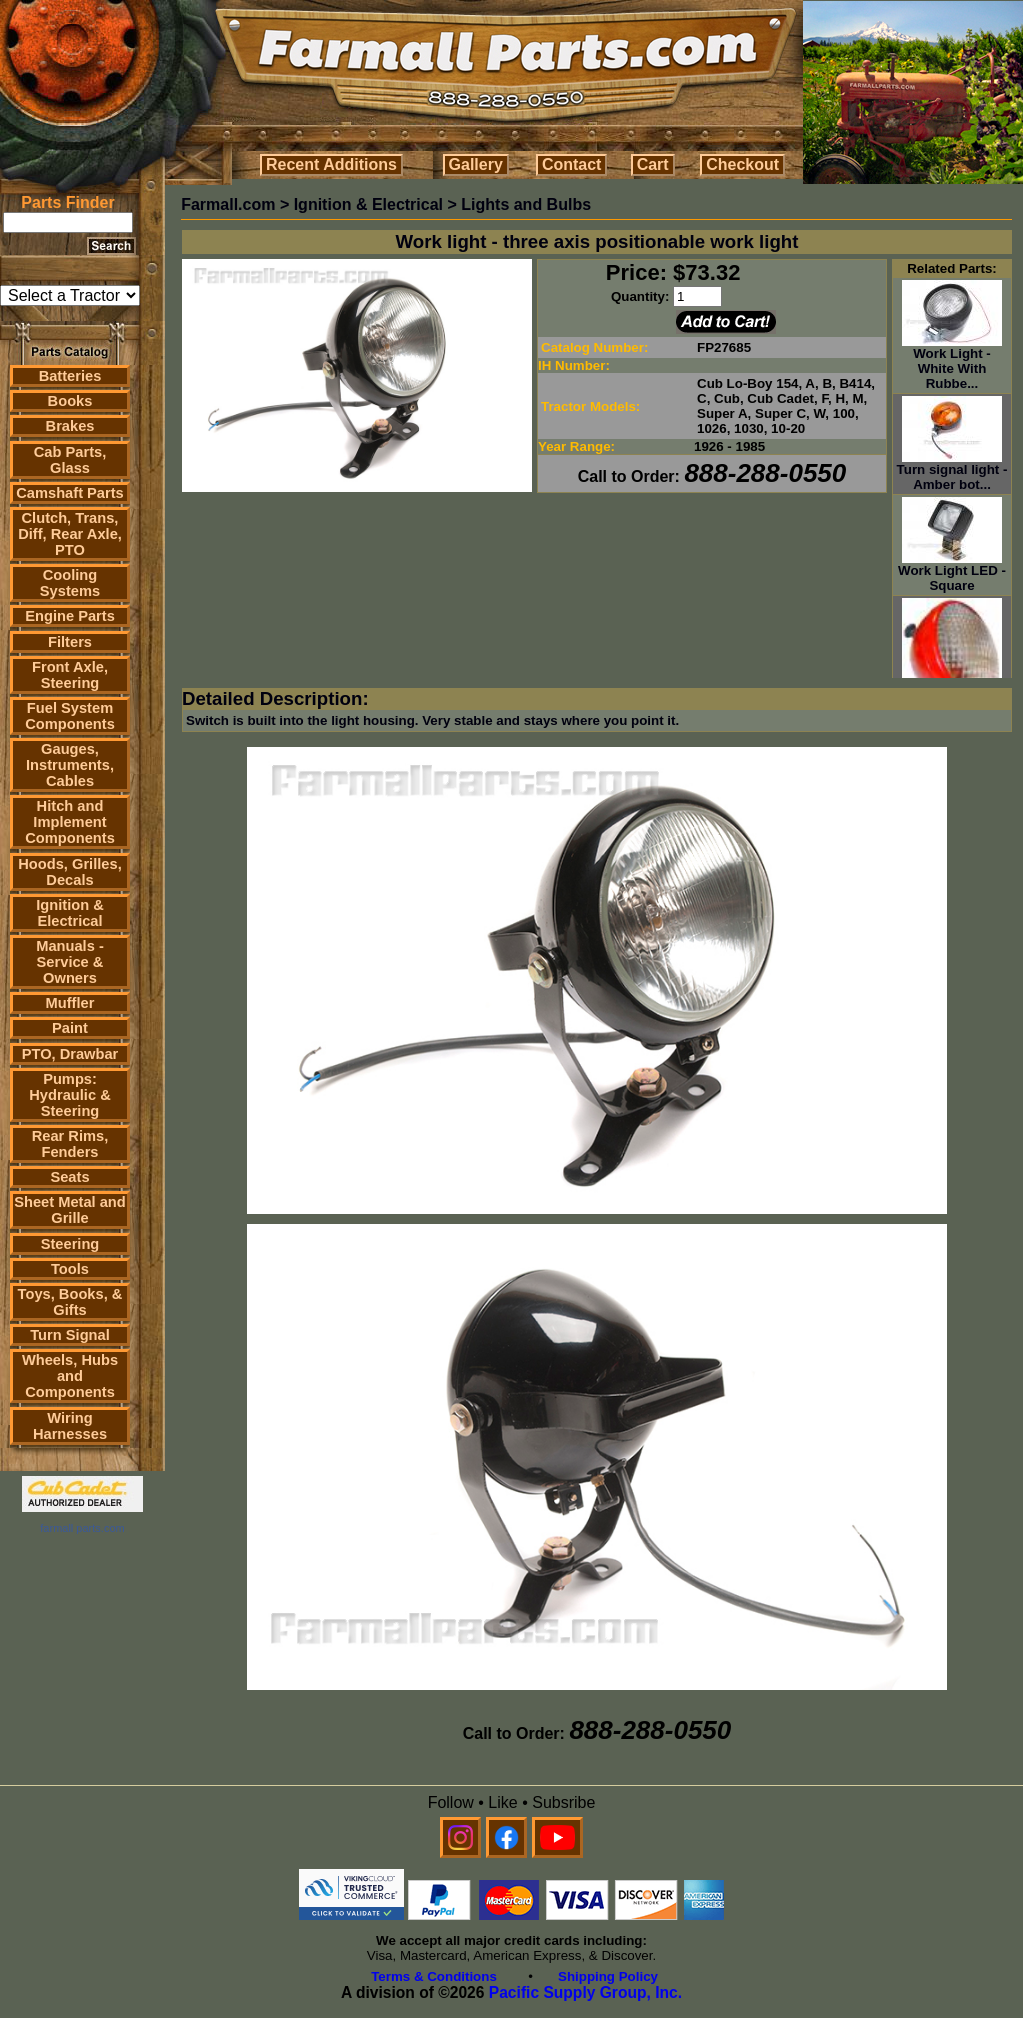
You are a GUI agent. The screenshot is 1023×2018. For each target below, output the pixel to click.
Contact (572, 164)
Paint (70, 1028)
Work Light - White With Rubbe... (952, 362)
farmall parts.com (82, 1528)
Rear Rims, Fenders (70, 1144)
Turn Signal (70, 1335)
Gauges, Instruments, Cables (70, 765)
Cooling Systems (70, 583)
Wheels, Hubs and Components (70, 1376)
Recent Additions (331, 164)
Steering (70, 1244)
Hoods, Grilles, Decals (69, 872)
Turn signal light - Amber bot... (952, 471)
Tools (70, 1269)
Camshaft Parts (70, 493)
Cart (653, 164)
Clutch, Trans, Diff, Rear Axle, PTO (70, 534)
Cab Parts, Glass (70, 460)
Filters (70, 642)
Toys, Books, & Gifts (70, 1302)
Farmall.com (228, 204)
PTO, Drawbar (70, 1054)
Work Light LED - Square (952, 572)
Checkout (742, 164)
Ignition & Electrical (70, 913)
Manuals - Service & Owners (70, 962)
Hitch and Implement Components (70, 822)
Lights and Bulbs (526, 204)
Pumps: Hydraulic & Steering (69, 1095)
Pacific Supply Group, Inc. (585, 1992)
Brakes (70, 426)
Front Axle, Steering (70, 675)
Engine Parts (70, 616)
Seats (69, 1177)
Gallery (476, 164)
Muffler (70, 1003)
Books (70, 401)
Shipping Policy (608, 1976)
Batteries (70, 376)
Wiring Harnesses (70, 1426)
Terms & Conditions (434, 1976)
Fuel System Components (70, 716)
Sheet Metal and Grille (70, 1210)
